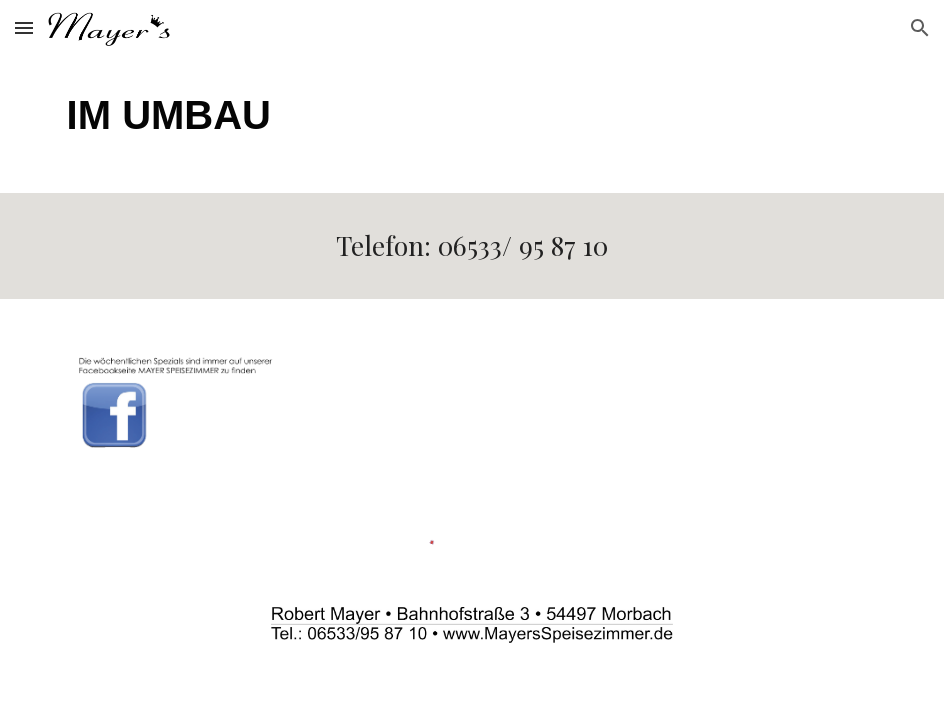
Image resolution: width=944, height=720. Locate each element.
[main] (472, 124)
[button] (24, 27)
